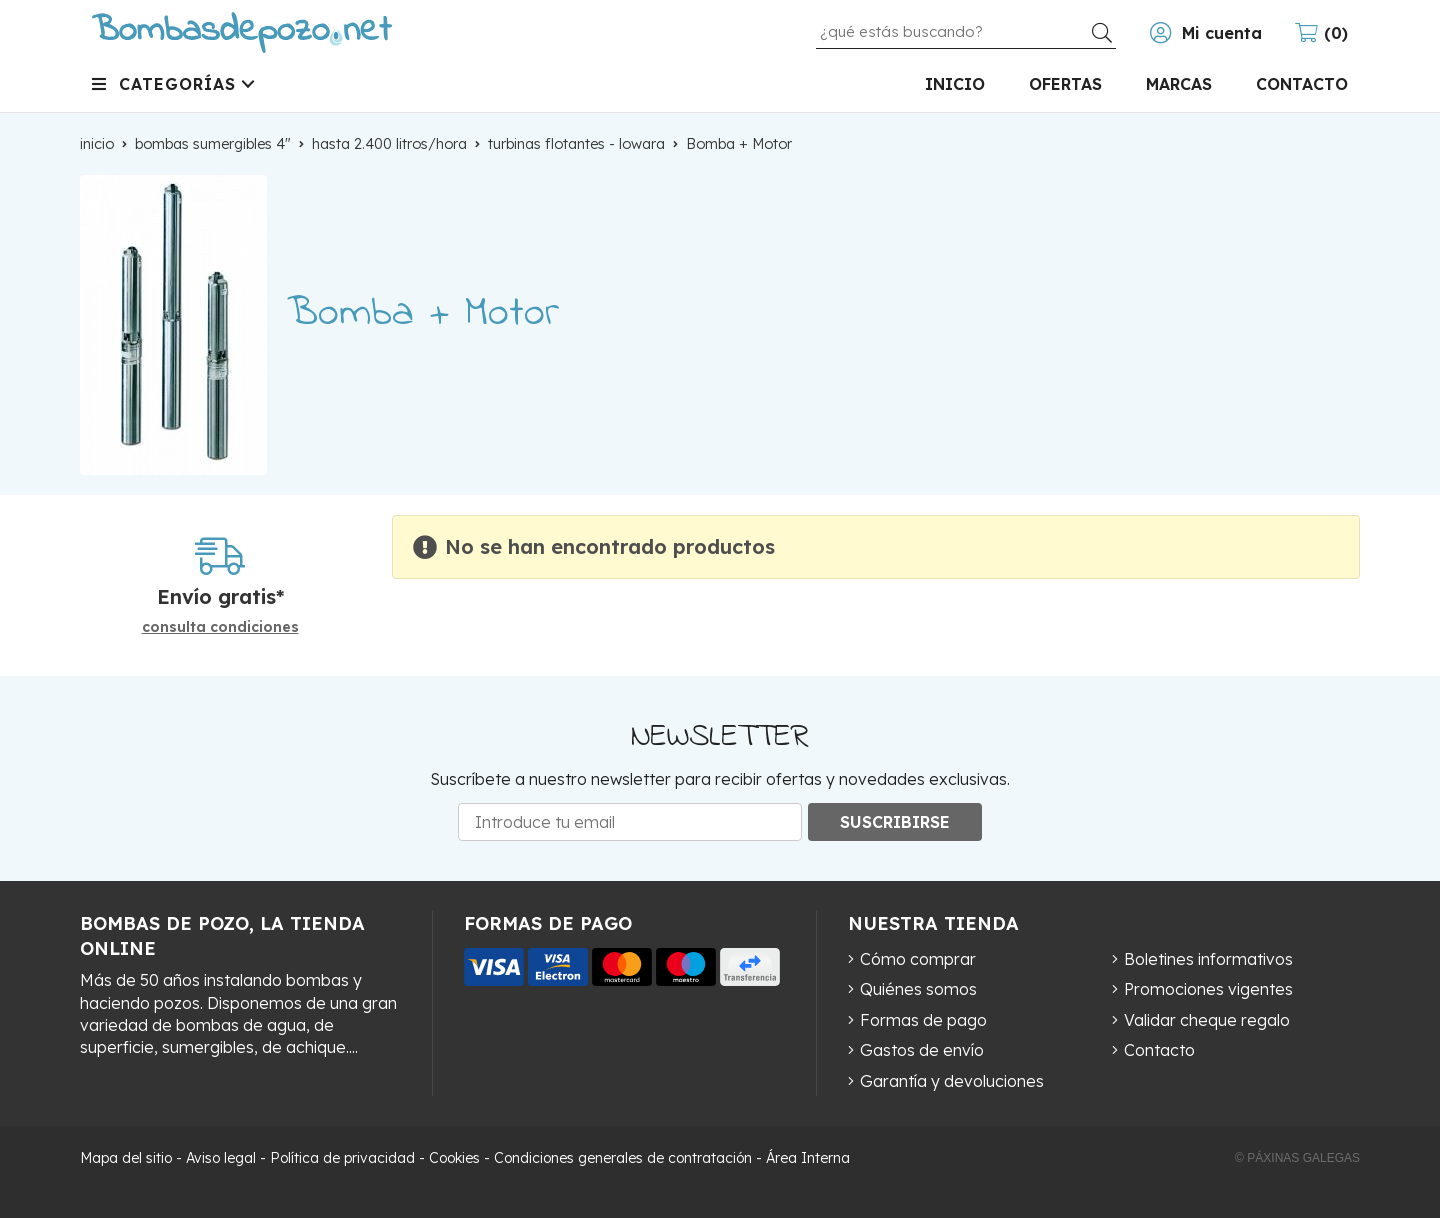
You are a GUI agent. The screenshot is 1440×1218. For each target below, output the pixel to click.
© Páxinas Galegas (1297, 1158)
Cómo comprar (918, 959)
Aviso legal (221, 1158)
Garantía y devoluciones (952, 1081)
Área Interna (808, 1158)
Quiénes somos (918, 989)
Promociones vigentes (1208, 989)
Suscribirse (895, 822)
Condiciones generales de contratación (623, 1158)
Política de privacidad (342, 1158)
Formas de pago (923, 1020)
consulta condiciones (220, 627)
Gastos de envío (922, 1050)
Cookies (454, 1158)
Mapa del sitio (126, 1158)
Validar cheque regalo (1207, 1020)
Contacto (1159, 1050)
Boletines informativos (1208, 959)
